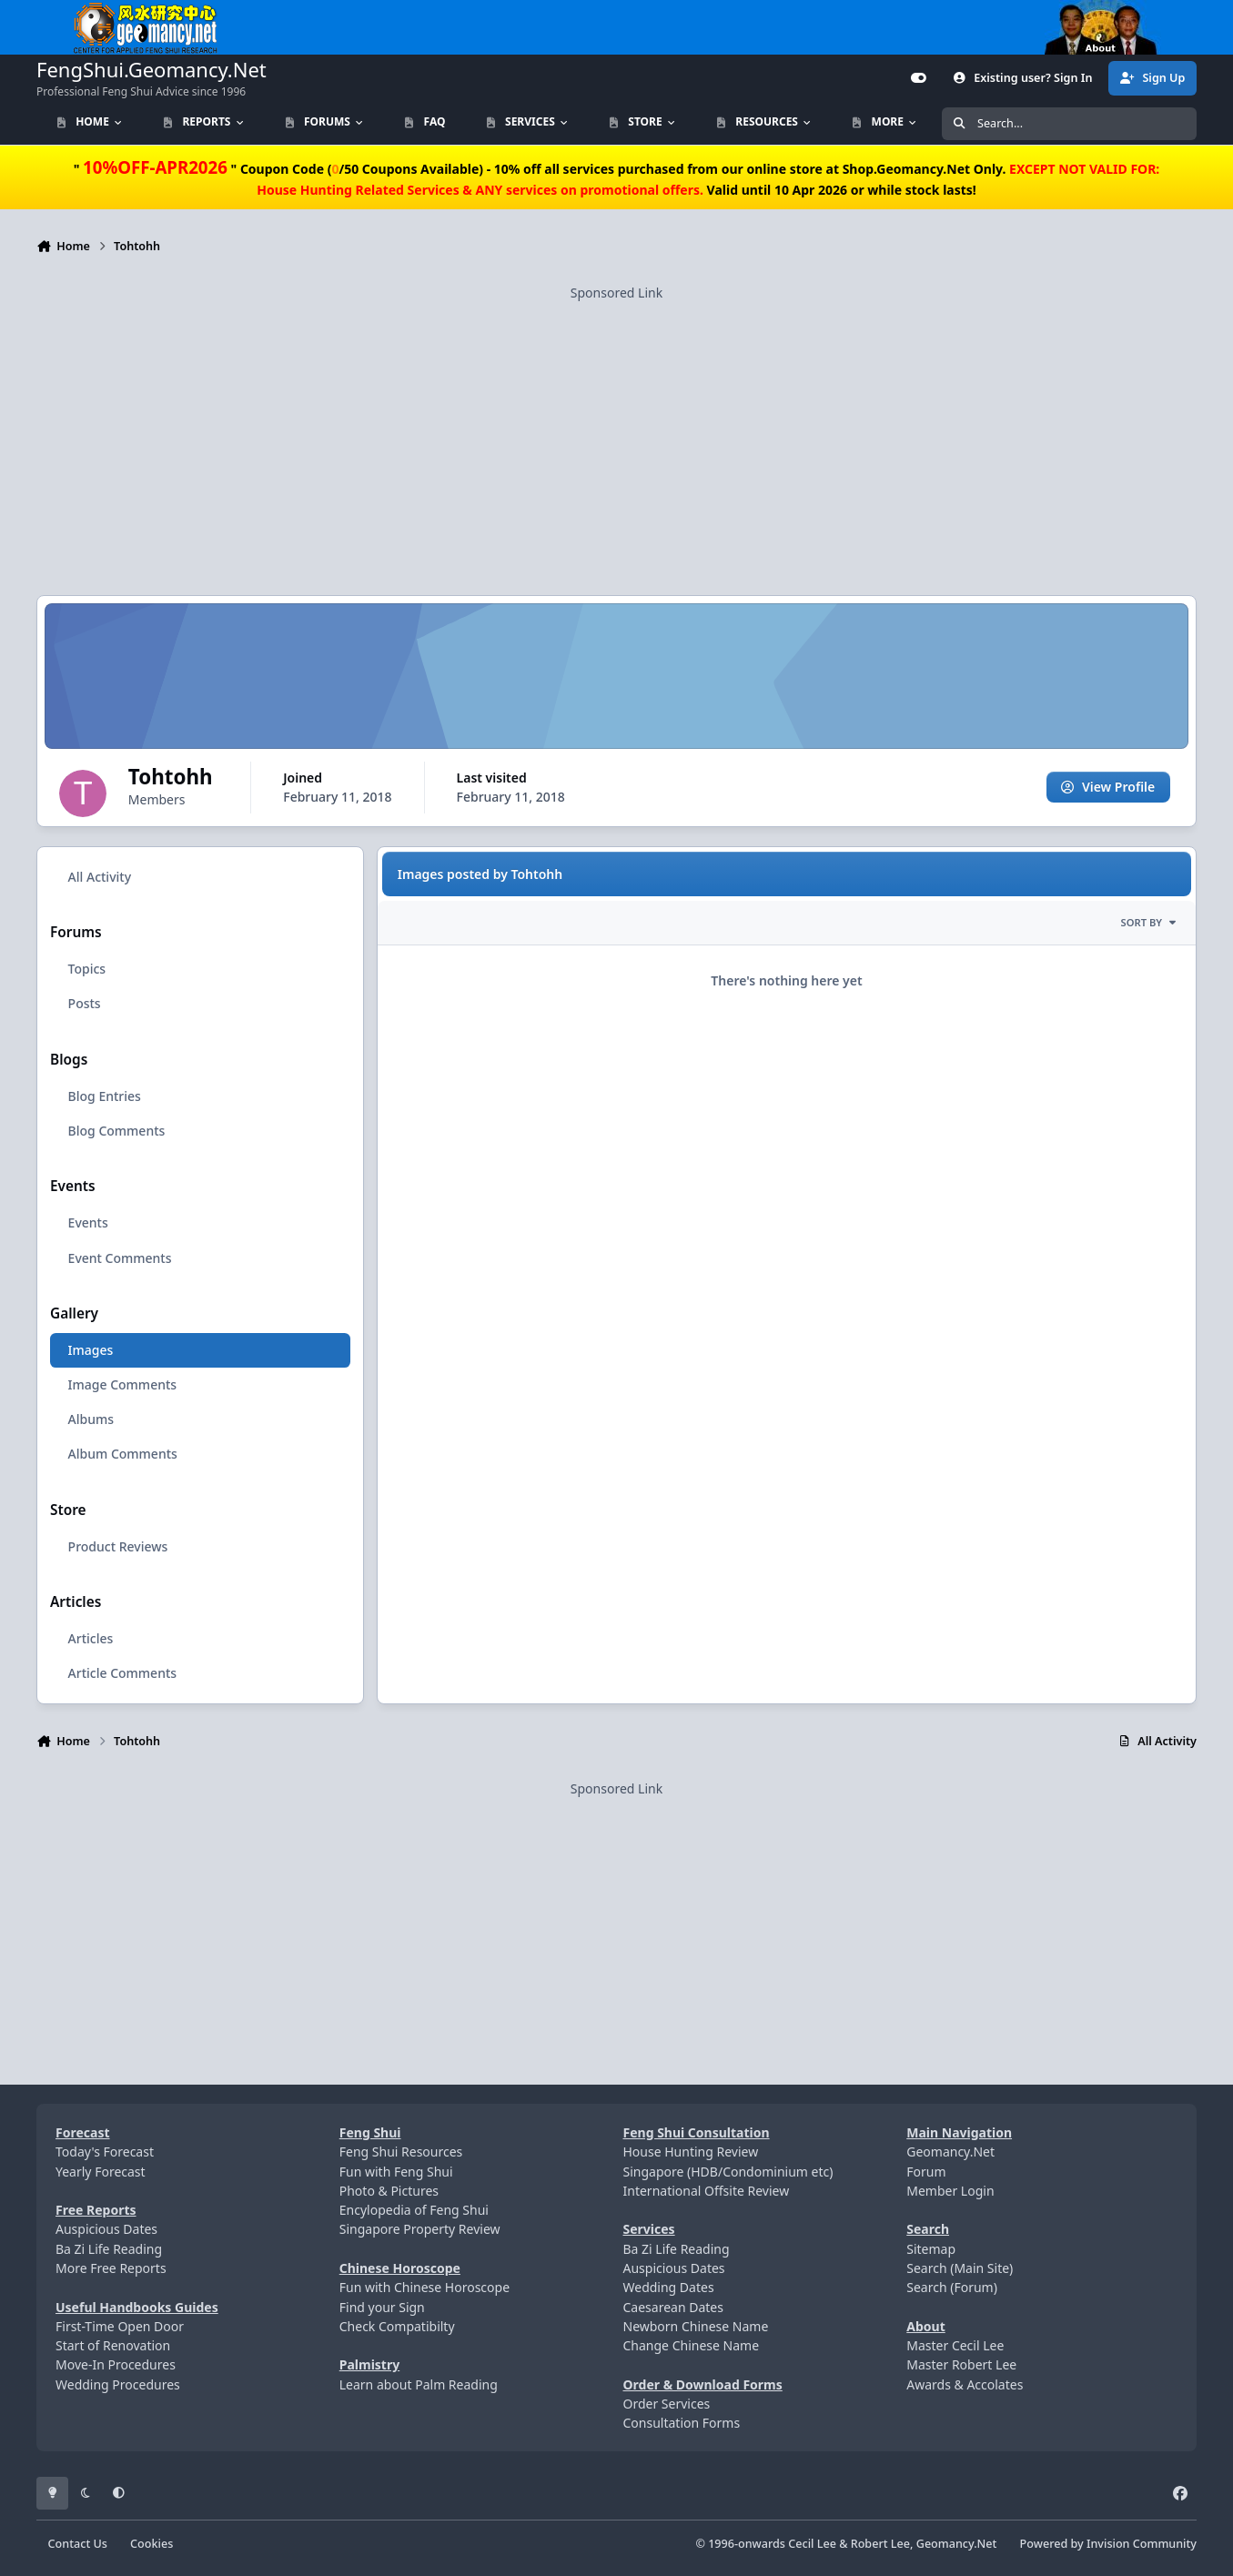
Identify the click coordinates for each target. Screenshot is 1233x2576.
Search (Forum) (951, 2287)
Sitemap (930, 2249)
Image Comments (122, 1385)
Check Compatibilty (397, 2326)
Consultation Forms (682, 2422)
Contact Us (77, 2543)
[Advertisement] (617, 429)
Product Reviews (118, 1546)
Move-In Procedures (116, 2364)
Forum (925, 2171)
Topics (87, 969)
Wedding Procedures (118, 2384)
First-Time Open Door (120, 2326)
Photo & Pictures (389, 2190)
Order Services (667, 2403)
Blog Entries (104, 1096)
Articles (91, 1639)
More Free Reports (111, 2268)
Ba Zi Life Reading (109, 2249)
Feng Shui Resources (401, 2151)
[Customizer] (919, 78)
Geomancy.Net (950, 2151)
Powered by (1108, 2543)
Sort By (1149, 923)
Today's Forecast (105, 2151)
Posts (84, 1004)
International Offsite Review (706, 2190)
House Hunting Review (691, 2151)
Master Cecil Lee (955, 2345)
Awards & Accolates (964, 2384)
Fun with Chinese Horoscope (424, 2287)
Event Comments (120, 1258)
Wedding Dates (668, 2287)
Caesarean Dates (673, 2307)
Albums (91, 1420)
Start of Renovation (113, 2345)
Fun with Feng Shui (396, 2171)
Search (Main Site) (959, 2268)
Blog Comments (117, 1130)
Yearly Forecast (101, 2171)
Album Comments (122, 1454)
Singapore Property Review (419, 2229)
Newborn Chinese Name (696, 2326)
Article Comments (122, 1673)
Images (91, 1350)
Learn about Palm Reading (418, 2384)
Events (88, 1223)
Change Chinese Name (691, 2345)
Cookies (151, 2543)
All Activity (99, 876)
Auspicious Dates (106, 2229)
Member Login (950, 2190)
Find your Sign (382, 2307)
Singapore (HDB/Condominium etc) (728, 2171)
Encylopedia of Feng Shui (414, 2209)
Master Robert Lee (961, 2364)
